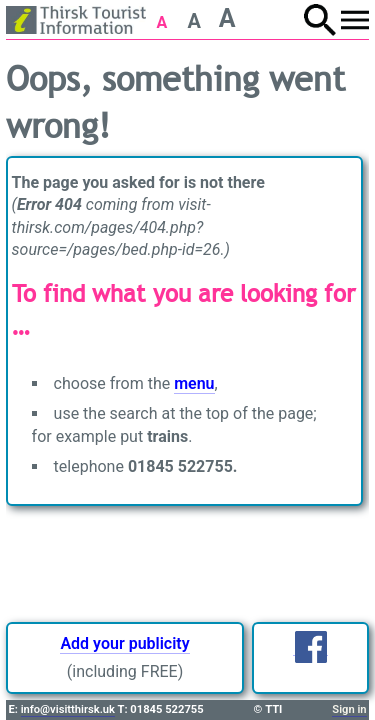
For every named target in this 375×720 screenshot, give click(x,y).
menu (194, 383)
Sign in (349, 709)
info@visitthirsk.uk (68, 709)
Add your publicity (124, 643)
